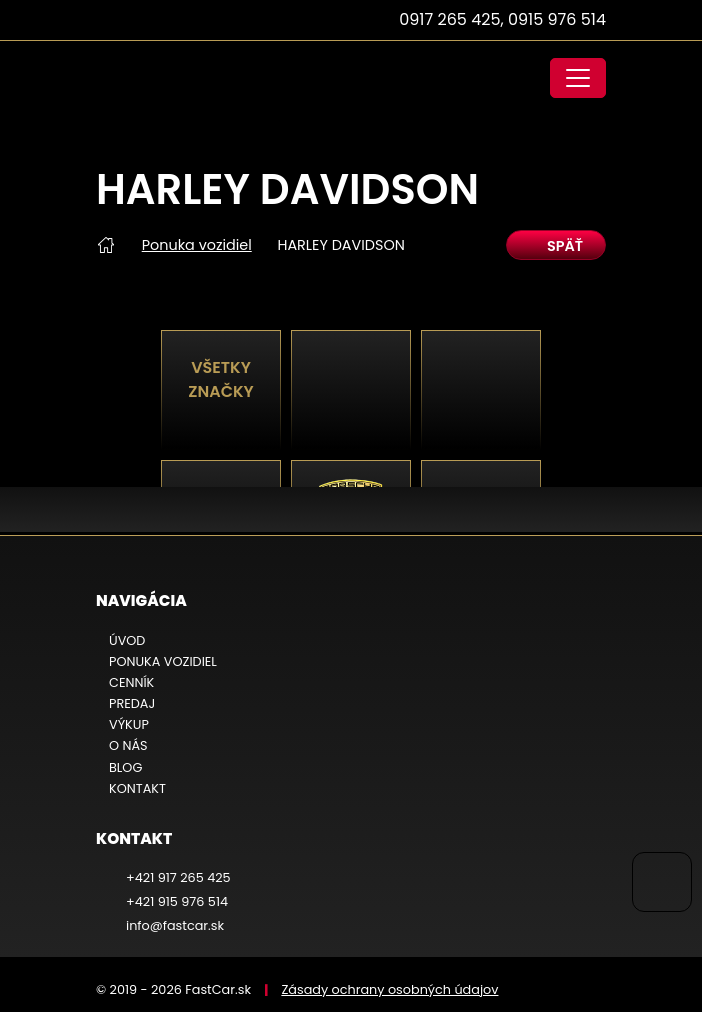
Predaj (132, 703)
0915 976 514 (557, 19)
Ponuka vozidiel (197, 245)
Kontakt (137, 788)
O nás (128, 745)
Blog (125, 767)
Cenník (131, 682)
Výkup (129, 724)
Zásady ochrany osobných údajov (389, 989)
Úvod (127, 640)
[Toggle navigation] (578, 78)
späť (556, 245)
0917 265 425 (449, 19)
